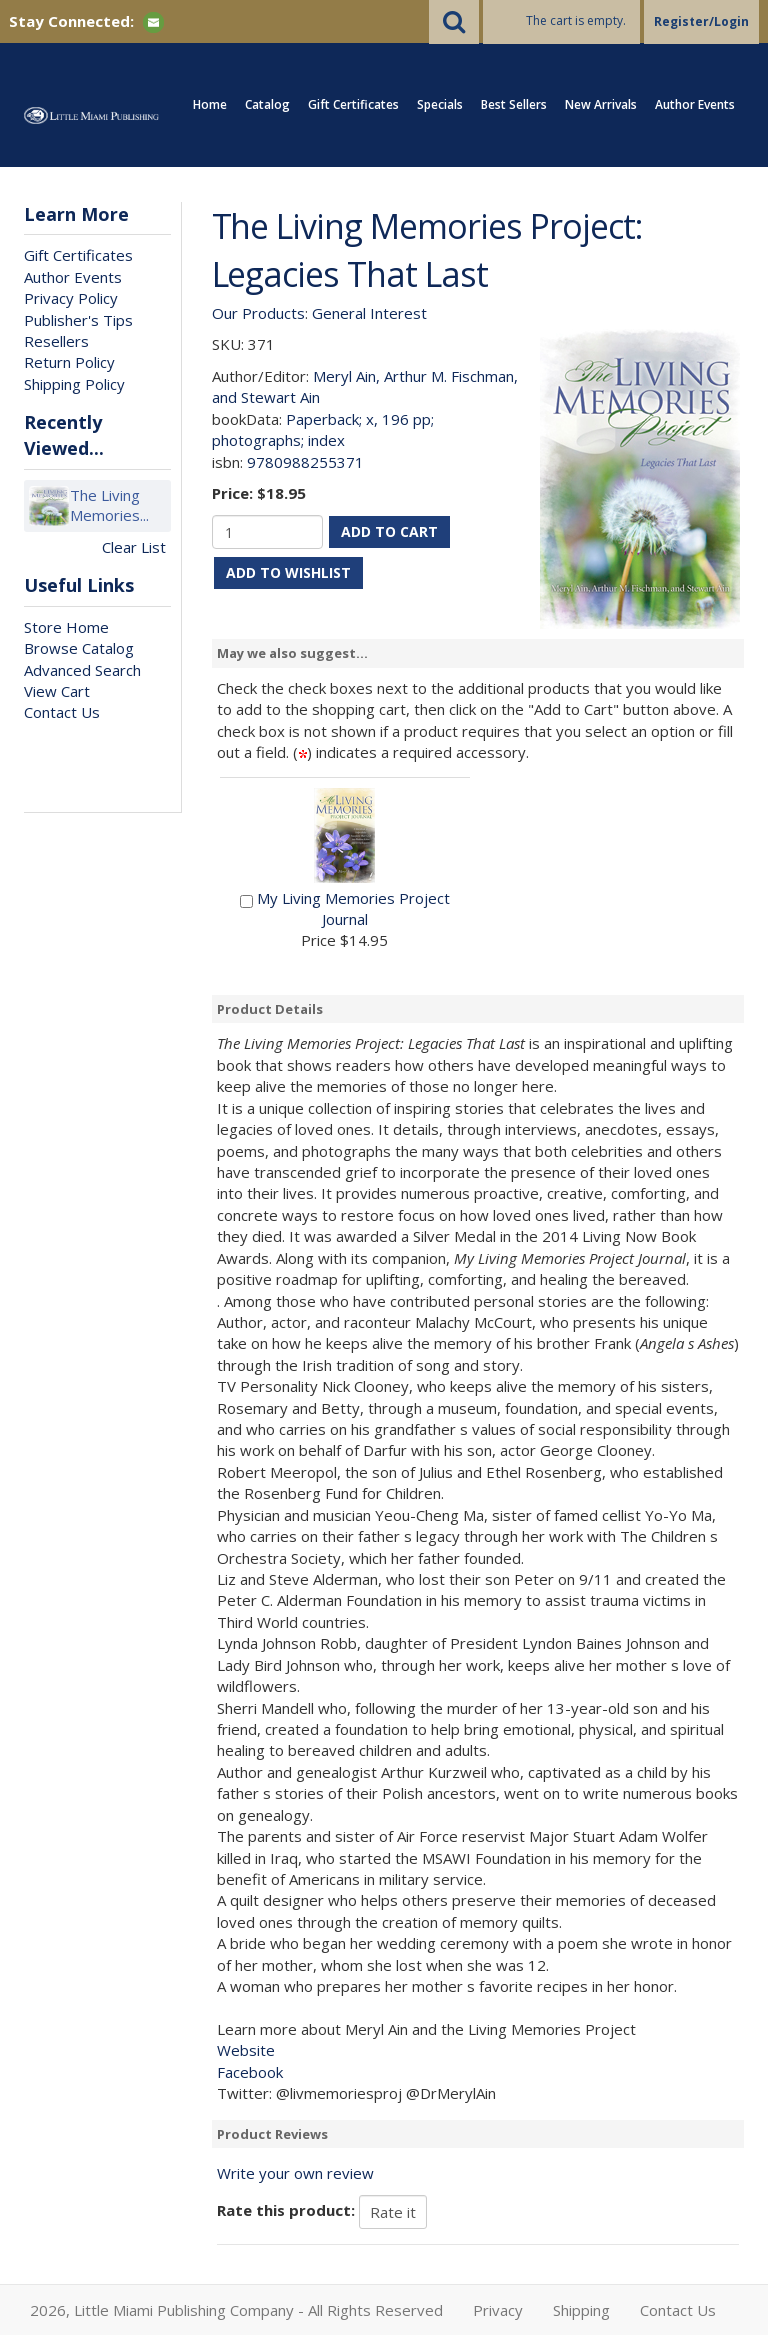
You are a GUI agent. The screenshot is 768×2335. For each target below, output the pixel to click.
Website (246, 2050)
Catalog (267, 104)
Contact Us (62, 712)
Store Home (66, 627)
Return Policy (69, 362)
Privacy (498, 2310)
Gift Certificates (353, 104)
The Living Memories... (109, 505)
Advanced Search (82, 670)
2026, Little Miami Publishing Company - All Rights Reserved (236, 2310)
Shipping (581, 2310)
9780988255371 (305, 462)
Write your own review (295, 2173)
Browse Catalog (79, 648)
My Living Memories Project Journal (353, 908)
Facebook (250, 2072)
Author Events (695, 104)
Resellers (56, 341)
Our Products (258, 313)
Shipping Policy (74, 384)
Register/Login (701, 21)
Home (210, 104)
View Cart (57, 691)
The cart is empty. (576, 20)
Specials (440, 104)
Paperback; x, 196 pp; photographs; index (323, 429)
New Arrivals (601, 104)
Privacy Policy (71, 298)
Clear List (134, 547)
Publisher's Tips (78, 320)
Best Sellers (514, 104)
